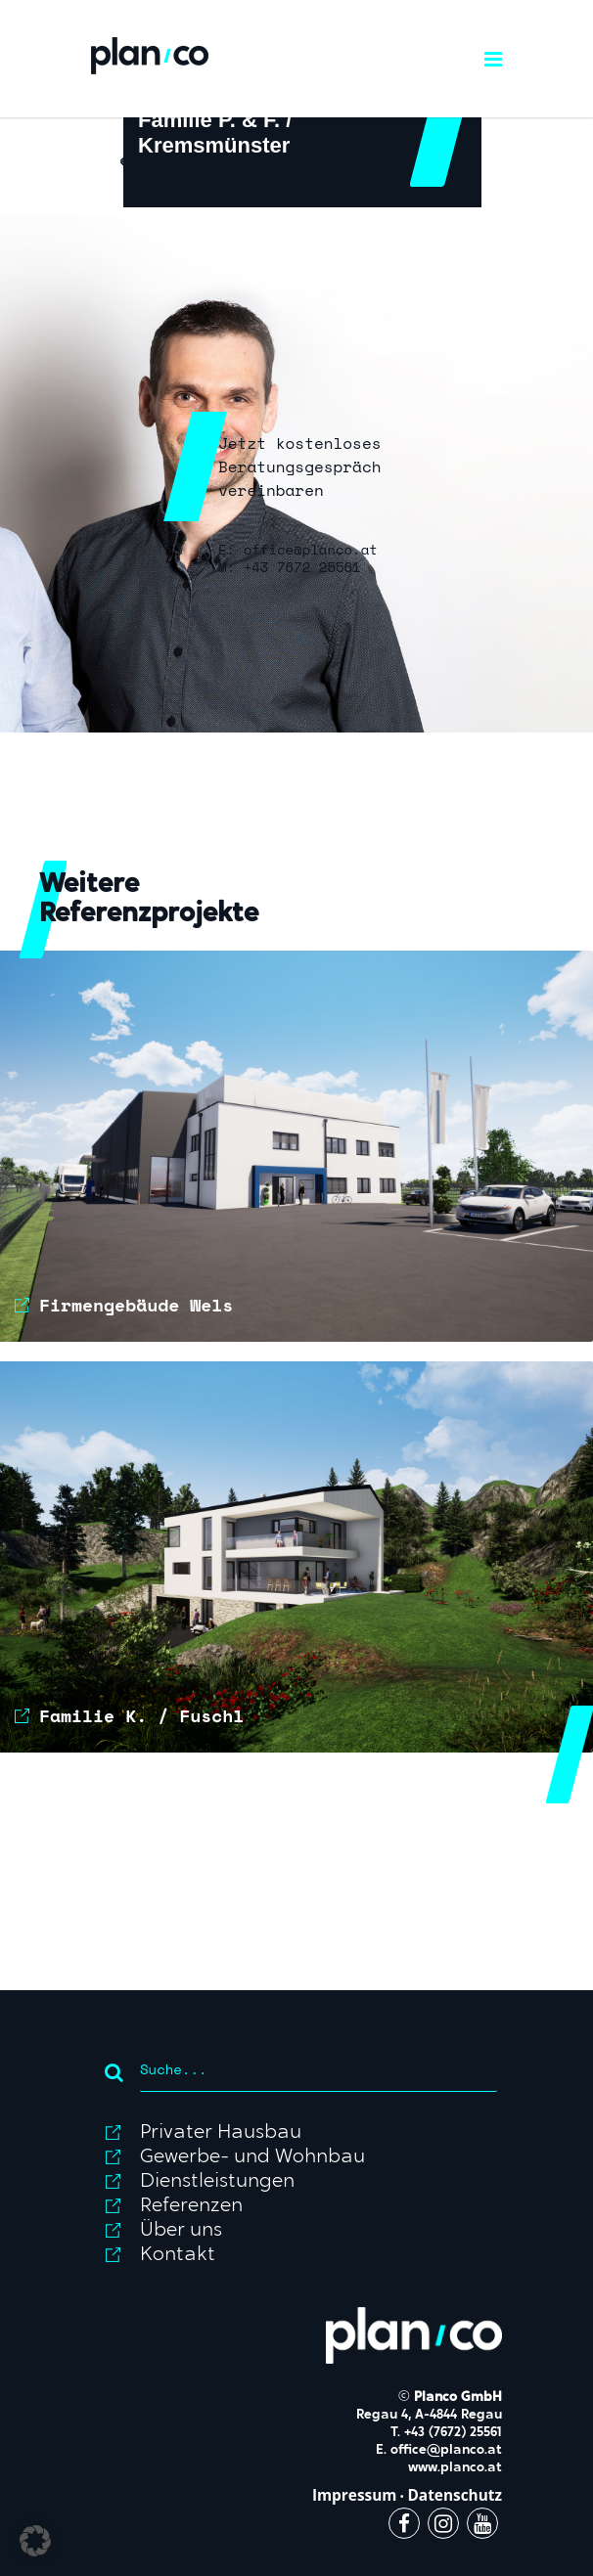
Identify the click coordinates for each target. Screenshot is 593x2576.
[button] (35, 2541)
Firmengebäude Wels (136, 1304)
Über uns (181, 2231)
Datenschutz (454, 2495)
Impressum (354, 2495)
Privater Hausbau (220, 2133)
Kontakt (177, 2255)
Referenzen (191, 2206)
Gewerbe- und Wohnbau (252, 2157)
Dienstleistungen (217, 2182)
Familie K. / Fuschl (141, 1715)
